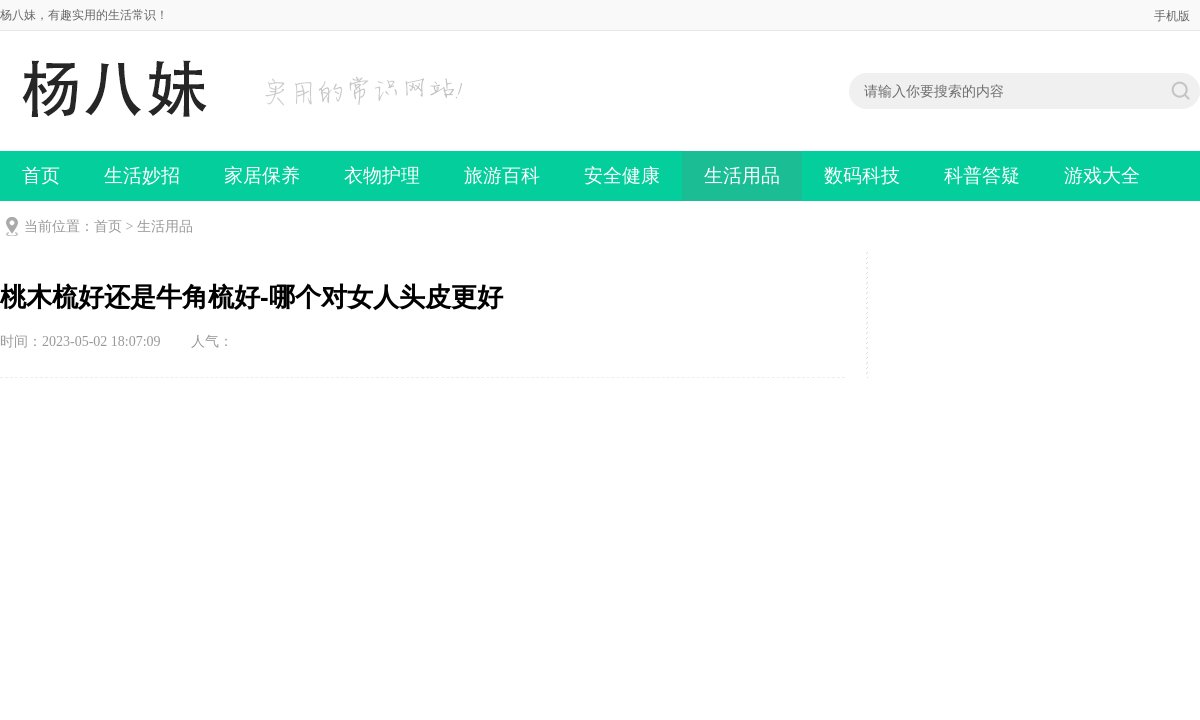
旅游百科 (502, 175)
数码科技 (862, 175)
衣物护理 (382, 175)
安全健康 (622, 175)
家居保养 (262, 175)
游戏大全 (1102, 175)
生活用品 (742, 175)
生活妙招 (142, 175)
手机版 (1172, 16)
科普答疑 (982, 175)
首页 (41, 175)
